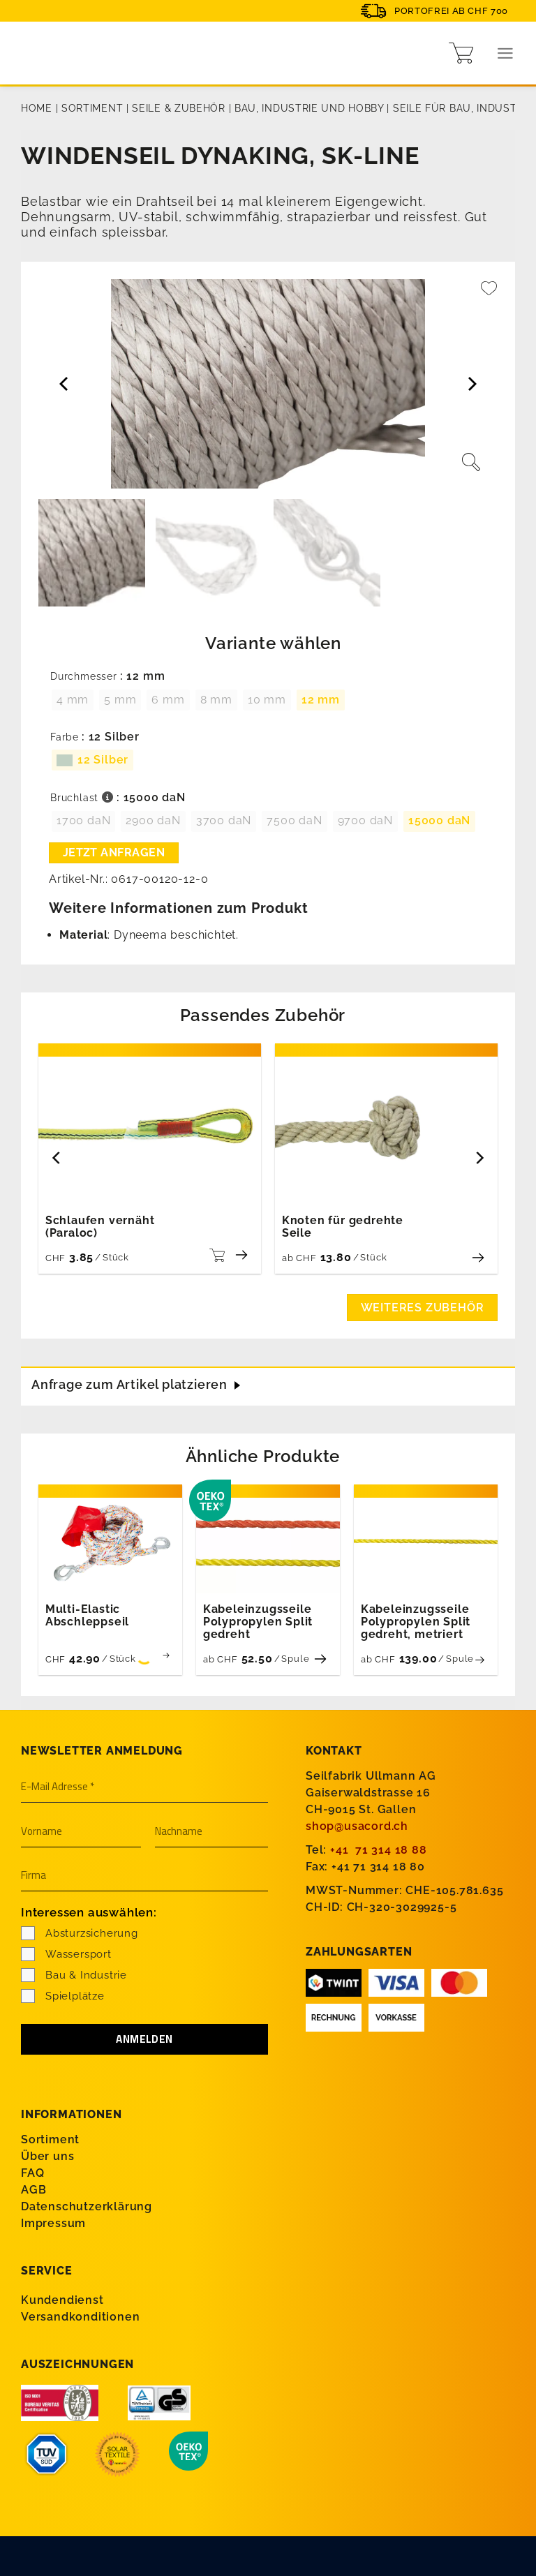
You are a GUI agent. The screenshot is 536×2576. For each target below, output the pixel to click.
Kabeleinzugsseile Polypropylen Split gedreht (258, 1622)
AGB (33, 2189)
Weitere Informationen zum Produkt (178, 908)
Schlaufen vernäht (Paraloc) (100, 1226)
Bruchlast (82, 797)
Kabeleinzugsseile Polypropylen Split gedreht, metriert (415, 1622)
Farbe (64, 737)
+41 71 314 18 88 (378, 1849)
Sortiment (92, 108)
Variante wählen (273, 643)
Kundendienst (62, 2300)
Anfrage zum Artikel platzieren (129, 1384)
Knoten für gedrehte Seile (342, 1226)
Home (36, 108)
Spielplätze (63, 1996)
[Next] (478, 1157)
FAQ (32, 2173)
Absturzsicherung (79, 1933)
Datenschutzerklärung (86, 2206)
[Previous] (57, 1157)
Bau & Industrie (74, 1975)
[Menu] (505, 53)
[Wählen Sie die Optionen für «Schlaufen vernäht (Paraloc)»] (215, 1255)
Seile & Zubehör (178, 108)
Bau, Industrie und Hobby (309, 108)
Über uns (47, 2156)
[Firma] (144, 1876)
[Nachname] (211, 1832)
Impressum (53, 2223)
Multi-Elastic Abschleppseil (87, 1615)
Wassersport (66, 1954)
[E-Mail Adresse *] (144, 1787)
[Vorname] (81, 1832)
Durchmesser (83, 676)
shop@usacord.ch (357, 1826)
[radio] (73, 700)
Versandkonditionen (80, 2316)
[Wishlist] (489, 294)
